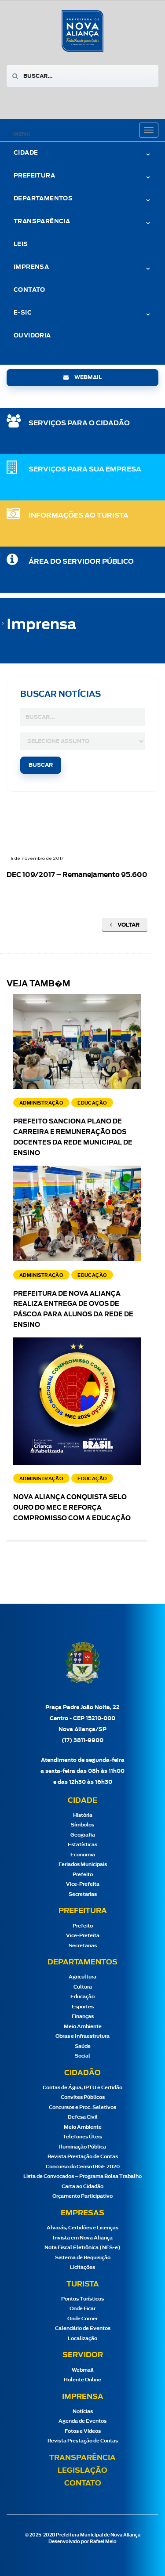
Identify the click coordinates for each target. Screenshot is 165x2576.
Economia (82, 1854)
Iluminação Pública (82, 2147)
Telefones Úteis (82, 2136)
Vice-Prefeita (82, 1884)
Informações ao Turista (78, 515)
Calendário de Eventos (82, 2328)
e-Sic (23, 313)
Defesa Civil (83, 2117)
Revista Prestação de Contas (83, 2156)
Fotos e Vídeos (83, 2431)
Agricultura (82, 1977)
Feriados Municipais (83, 1864)
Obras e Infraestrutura (82, 2036)
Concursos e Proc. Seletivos (82, 2107)
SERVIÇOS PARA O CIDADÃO (79, 423)
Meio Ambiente (83, 2026)
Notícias (83, 2411)
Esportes (83, 2006)
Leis (21, 244)
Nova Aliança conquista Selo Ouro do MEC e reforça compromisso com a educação (72, 1508)
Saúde (83, 2046)
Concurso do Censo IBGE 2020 (83, 2166)
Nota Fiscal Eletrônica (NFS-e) (82, 2247)
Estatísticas (82, 1844)
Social (82, 2056)
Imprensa (31, 267)
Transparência (42, 222)
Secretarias (83, 1894)
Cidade (26, 153)
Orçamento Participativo (82, 2196)
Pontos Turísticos (82, 2299)
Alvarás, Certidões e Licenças (82, 2227)
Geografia (82, 1835)
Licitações (82, 2267)
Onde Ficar (82, 2308)
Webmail (83, 2370)
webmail (82, 377)
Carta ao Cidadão (82, 2186)
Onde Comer (82, 2318)
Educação (82, 1996)
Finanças (83, 2016)
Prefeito (83, 1874)
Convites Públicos (83, 2097)
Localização (82, 2338)
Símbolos (82, 1824)
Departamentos (43, 199)
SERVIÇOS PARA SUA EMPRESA (85, 469)
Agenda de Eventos (82, 2421)
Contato (29, 290)
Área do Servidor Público (81, 561)
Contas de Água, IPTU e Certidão (82, 2087)
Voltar (124, 925)
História (82, 1815)
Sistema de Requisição (82, 2257)
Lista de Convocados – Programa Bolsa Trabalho (82, 2176)
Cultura (82, 1987)
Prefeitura (34, 176)
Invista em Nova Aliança (83, 2237)
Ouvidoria (32, 336)
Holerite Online (82, 2379)
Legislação (82, 2470)
